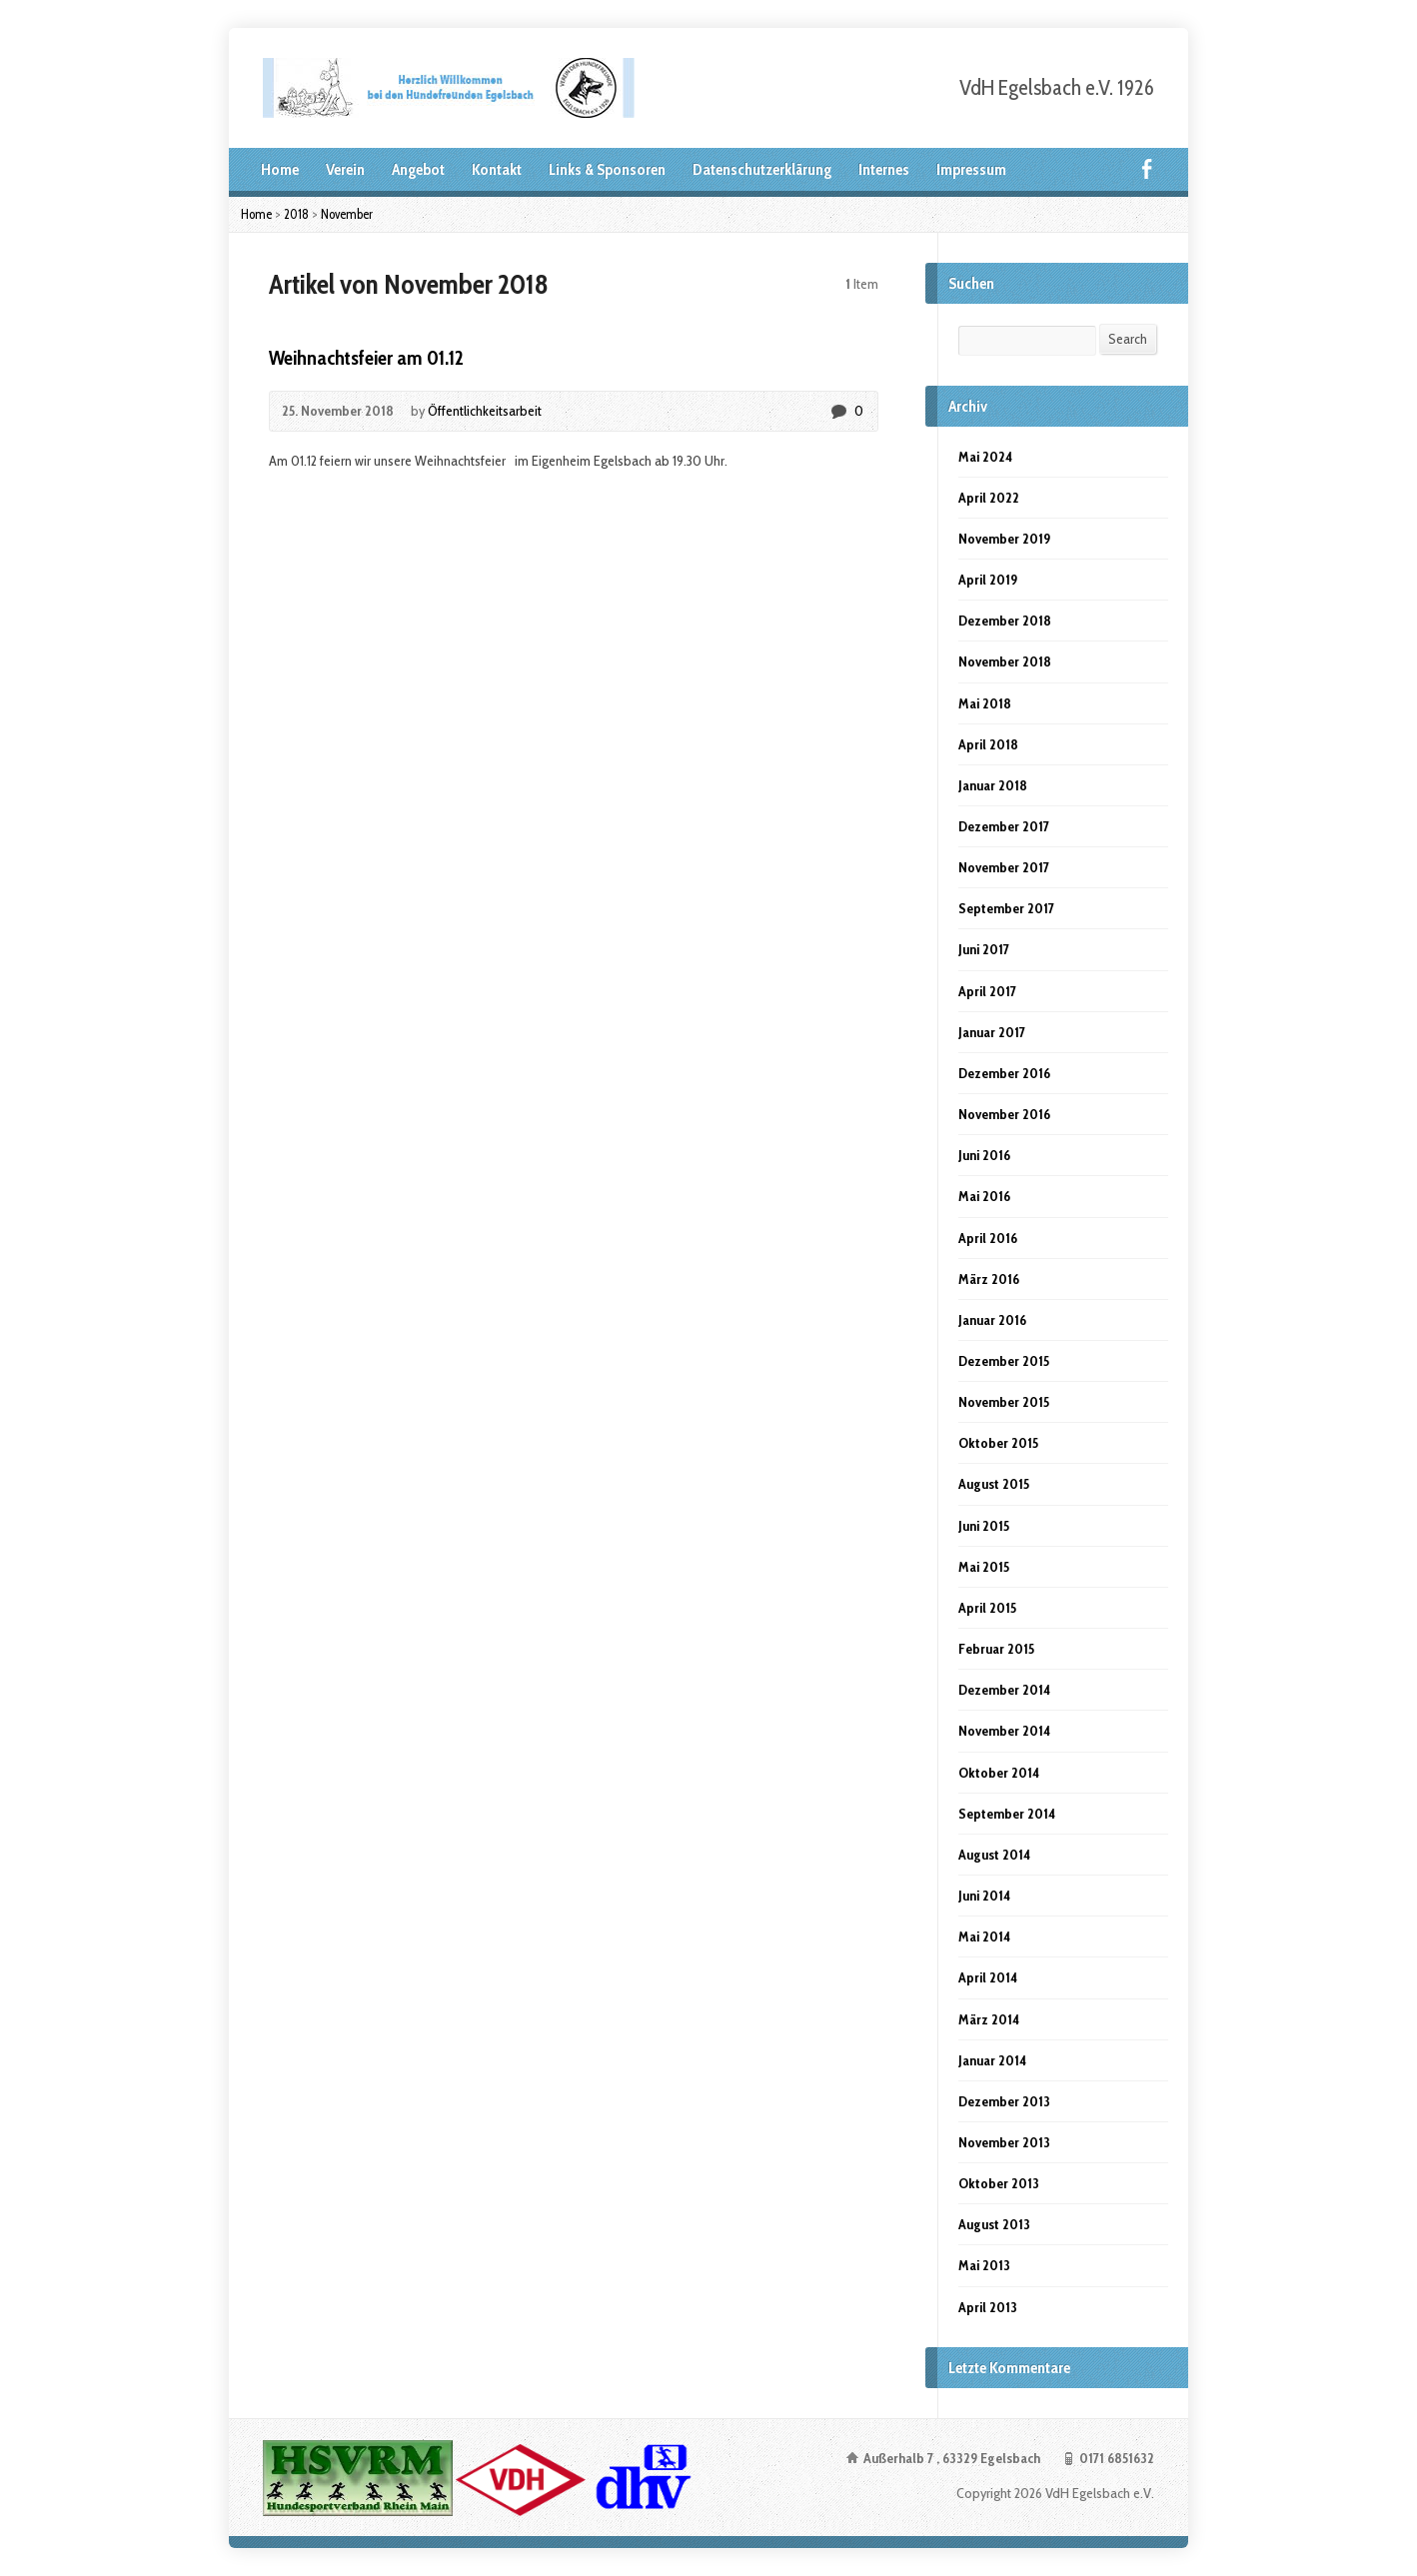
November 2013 (1004, 2142)
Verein (345, 169)
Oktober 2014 (998, 1773)
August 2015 (993, 1484)
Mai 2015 (983, 1567)
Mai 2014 (984, 1936)
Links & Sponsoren (607, 169)
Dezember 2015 (1003, 1361)
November (347, 214)
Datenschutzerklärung (762, 169)
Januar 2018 (992, 785)
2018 (296, 214)
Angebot (418, 169)
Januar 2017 (991, 1032)
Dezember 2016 (1004, 1073)
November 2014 (1004, 1731)
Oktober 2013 (998, 2183)
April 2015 (987, 1608)
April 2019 (987, 580)
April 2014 (987, 1977)
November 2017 (1003, 867)
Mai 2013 (984, 2265)
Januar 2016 (992, 1320)
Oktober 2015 (998, 1443)
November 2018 (1004, 661)
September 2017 (1006, 908)
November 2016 (1004, 1114)
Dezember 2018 (1004, 621)
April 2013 (987, 2307)
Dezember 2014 (1004, 1690)
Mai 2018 (984, 703)
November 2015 (1003, 1402)
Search (1127, 339)
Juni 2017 (983, 949)
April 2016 (987, 1238)
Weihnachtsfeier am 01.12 (366, 358)
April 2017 (987, 991)
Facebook (1146, 168)
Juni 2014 (984, 1896)
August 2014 (994, 1855)
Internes (883, 169)
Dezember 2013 (1004, 2101)
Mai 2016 (984, 1196)
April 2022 (988, 498)
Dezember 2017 (1003, 826)
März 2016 (988, 1279)
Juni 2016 (984, 1155)
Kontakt (497, 169)
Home (280, 169)
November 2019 (1004, 539)
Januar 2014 (992, 2060)
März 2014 (988, 2019)
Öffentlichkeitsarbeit (485, 411)
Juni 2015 (983, 1526)
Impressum (971, 169)
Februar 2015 (996, 1649)
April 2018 (988, 744)
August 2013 (994, 2224)
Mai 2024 (985, 457)
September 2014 (1006, 1814)
